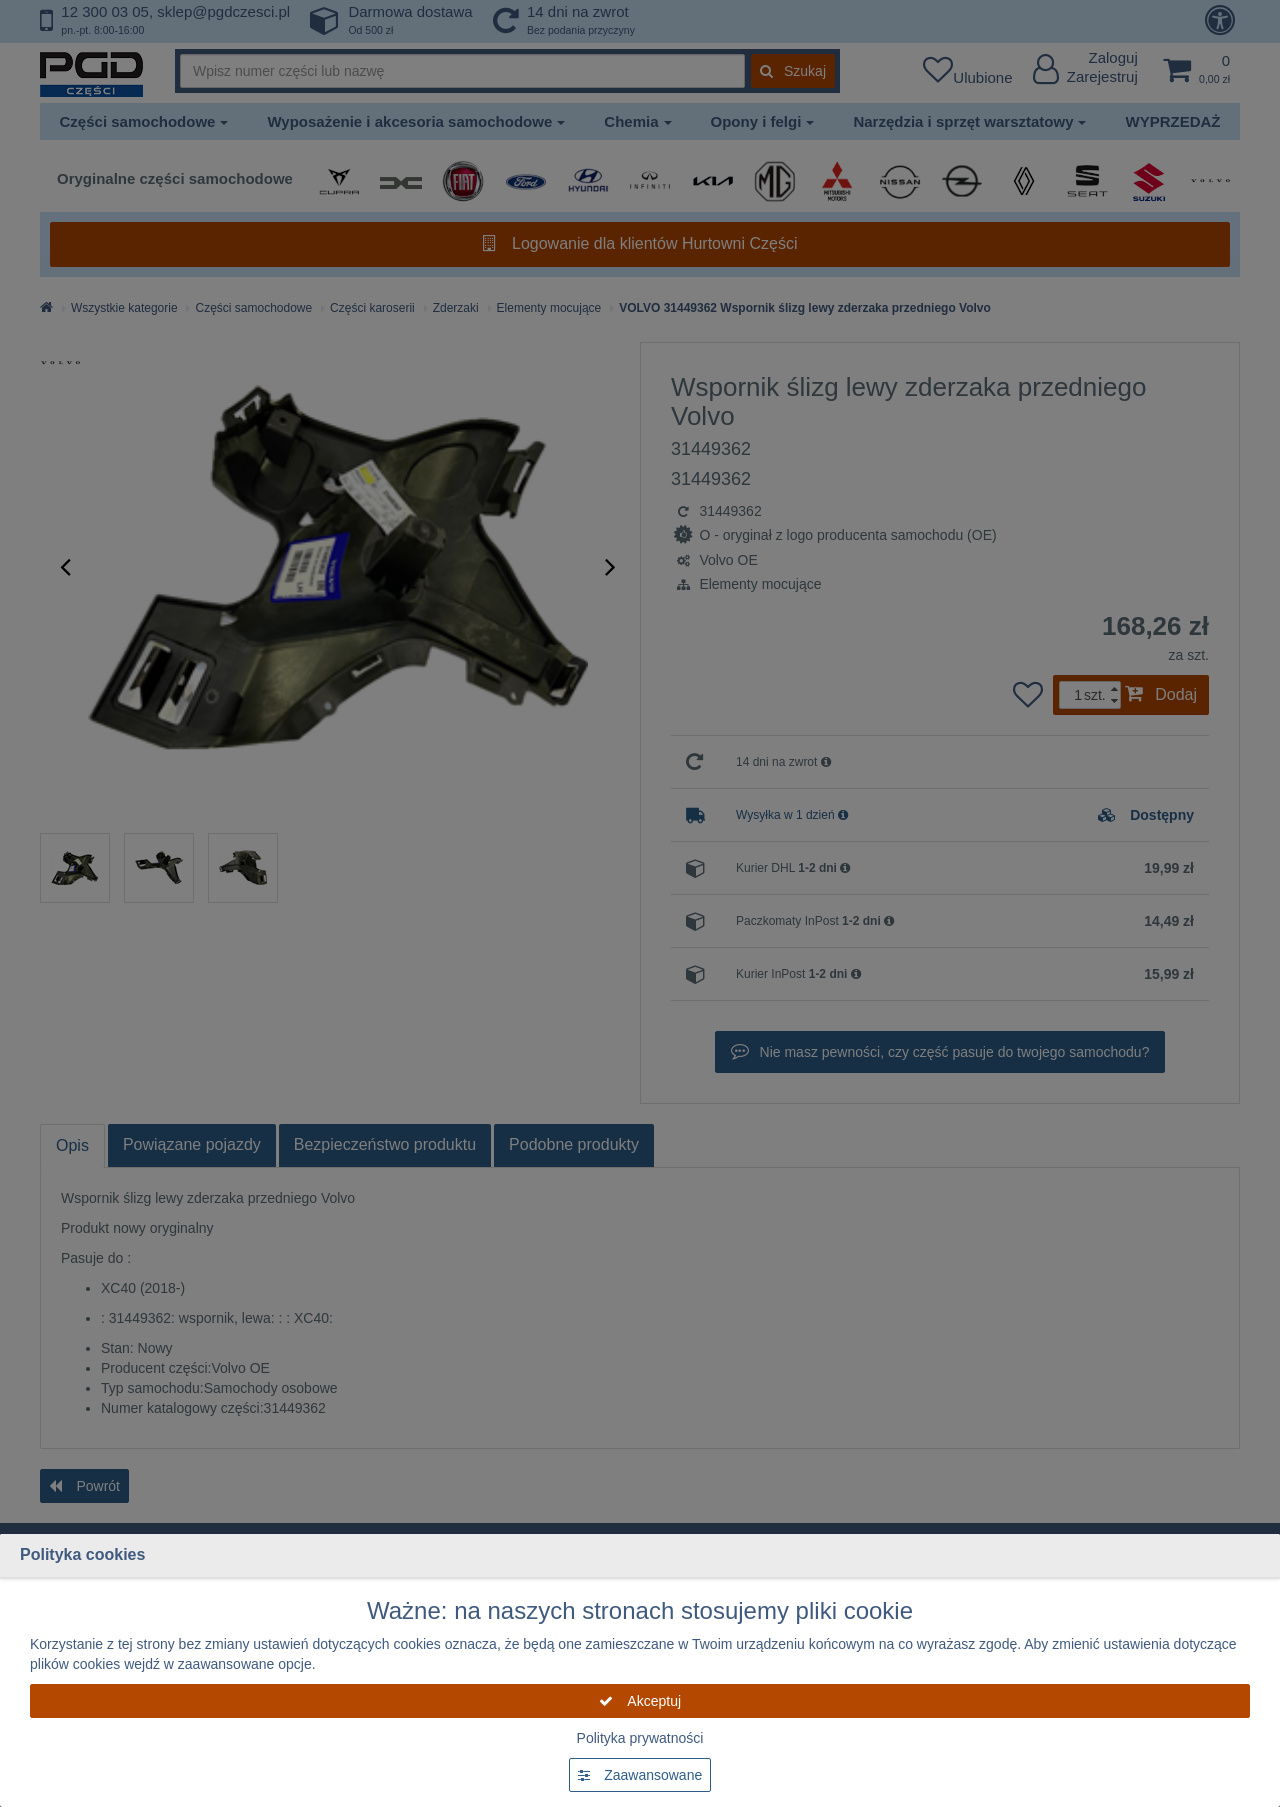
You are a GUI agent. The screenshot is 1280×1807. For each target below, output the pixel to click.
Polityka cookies (82, 1554)
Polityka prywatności (640, 1738)
